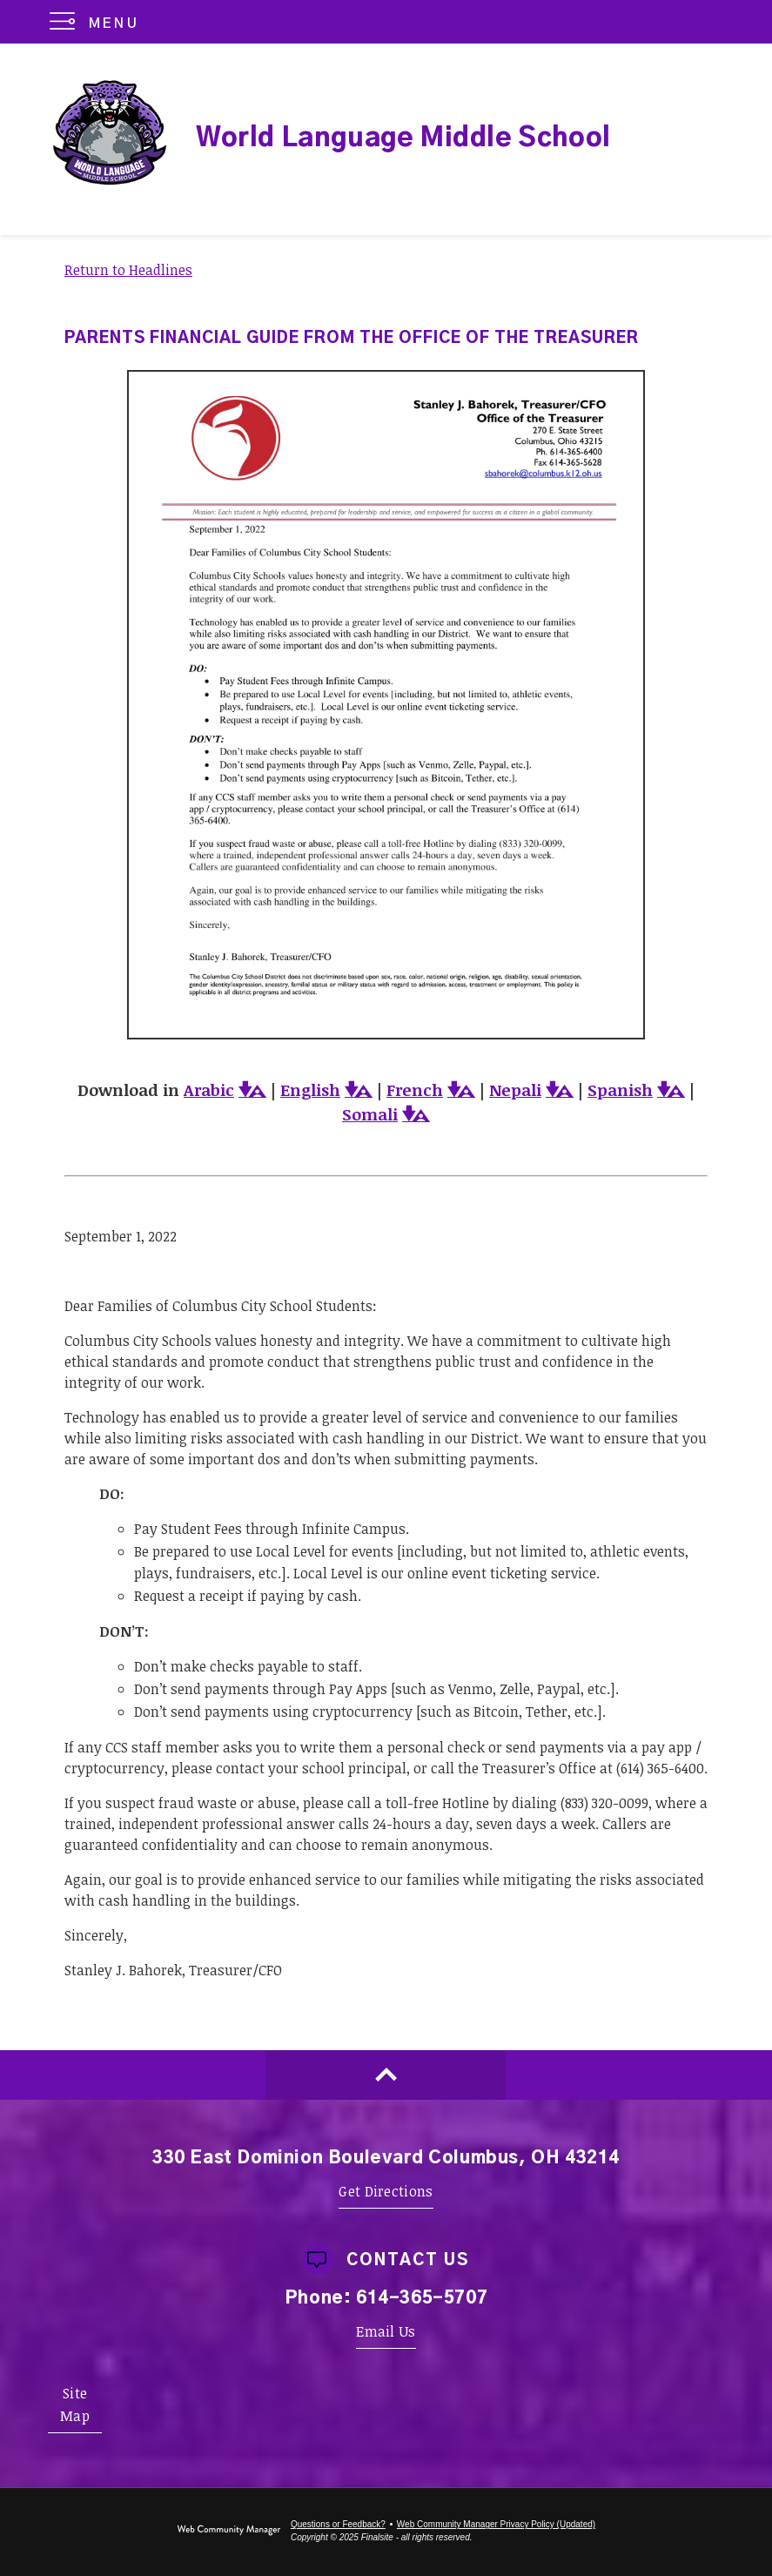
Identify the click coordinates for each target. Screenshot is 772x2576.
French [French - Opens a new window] (414, 1089)
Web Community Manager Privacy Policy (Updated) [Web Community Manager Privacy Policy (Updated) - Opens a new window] (496, 2524)
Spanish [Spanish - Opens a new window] (620, 1089)
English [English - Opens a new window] (310, 1089)
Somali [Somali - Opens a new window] (370, 1114)
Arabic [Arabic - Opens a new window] (209, 1089)
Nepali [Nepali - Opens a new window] (515, 1089)
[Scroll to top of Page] (386, 2075)
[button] (98, 22)
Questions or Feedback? (338, 2524)
